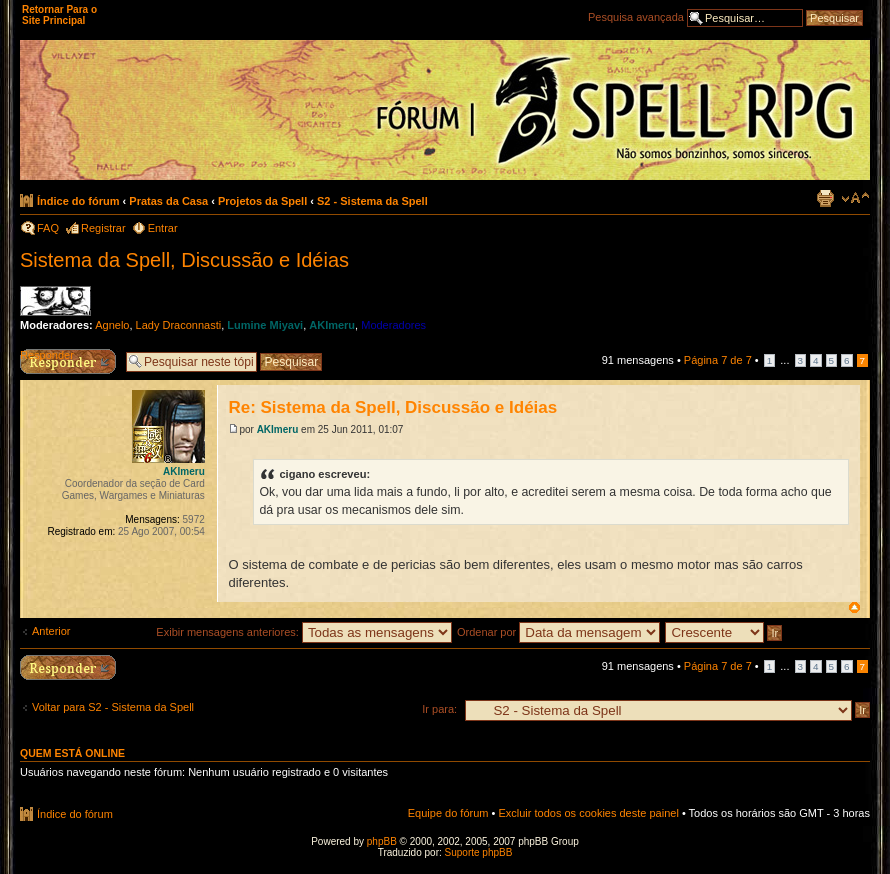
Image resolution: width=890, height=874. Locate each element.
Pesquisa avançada (636, 17)
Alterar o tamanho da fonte (855, 198)
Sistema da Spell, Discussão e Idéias (184, 260)
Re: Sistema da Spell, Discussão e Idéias (392, 407)
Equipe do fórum (448, 813)
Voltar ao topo (854, 607)
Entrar (163, 228)
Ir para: (439, 709)
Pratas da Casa (168, 201)
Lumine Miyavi (265, 325)
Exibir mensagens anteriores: (304, 632)
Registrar (103, 228)
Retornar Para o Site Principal (59, 15)
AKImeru (332, 325)
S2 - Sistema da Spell (372, 201)
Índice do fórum (78, 201)
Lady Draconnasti (179, 325)
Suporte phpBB (479, 852)
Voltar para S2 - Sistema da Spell (113, 707)
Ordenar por (558, 632)
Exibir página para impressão (825, 198)
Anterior (51, 631)
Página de (718, 360)
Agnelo (112, 325)
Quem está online (72, 753)
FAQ (48, 228)
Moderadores (393, 325)
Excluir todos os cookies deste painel (588, 813)
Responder (47, 355)
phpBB (382, 841)
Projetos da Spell (262, 201)
